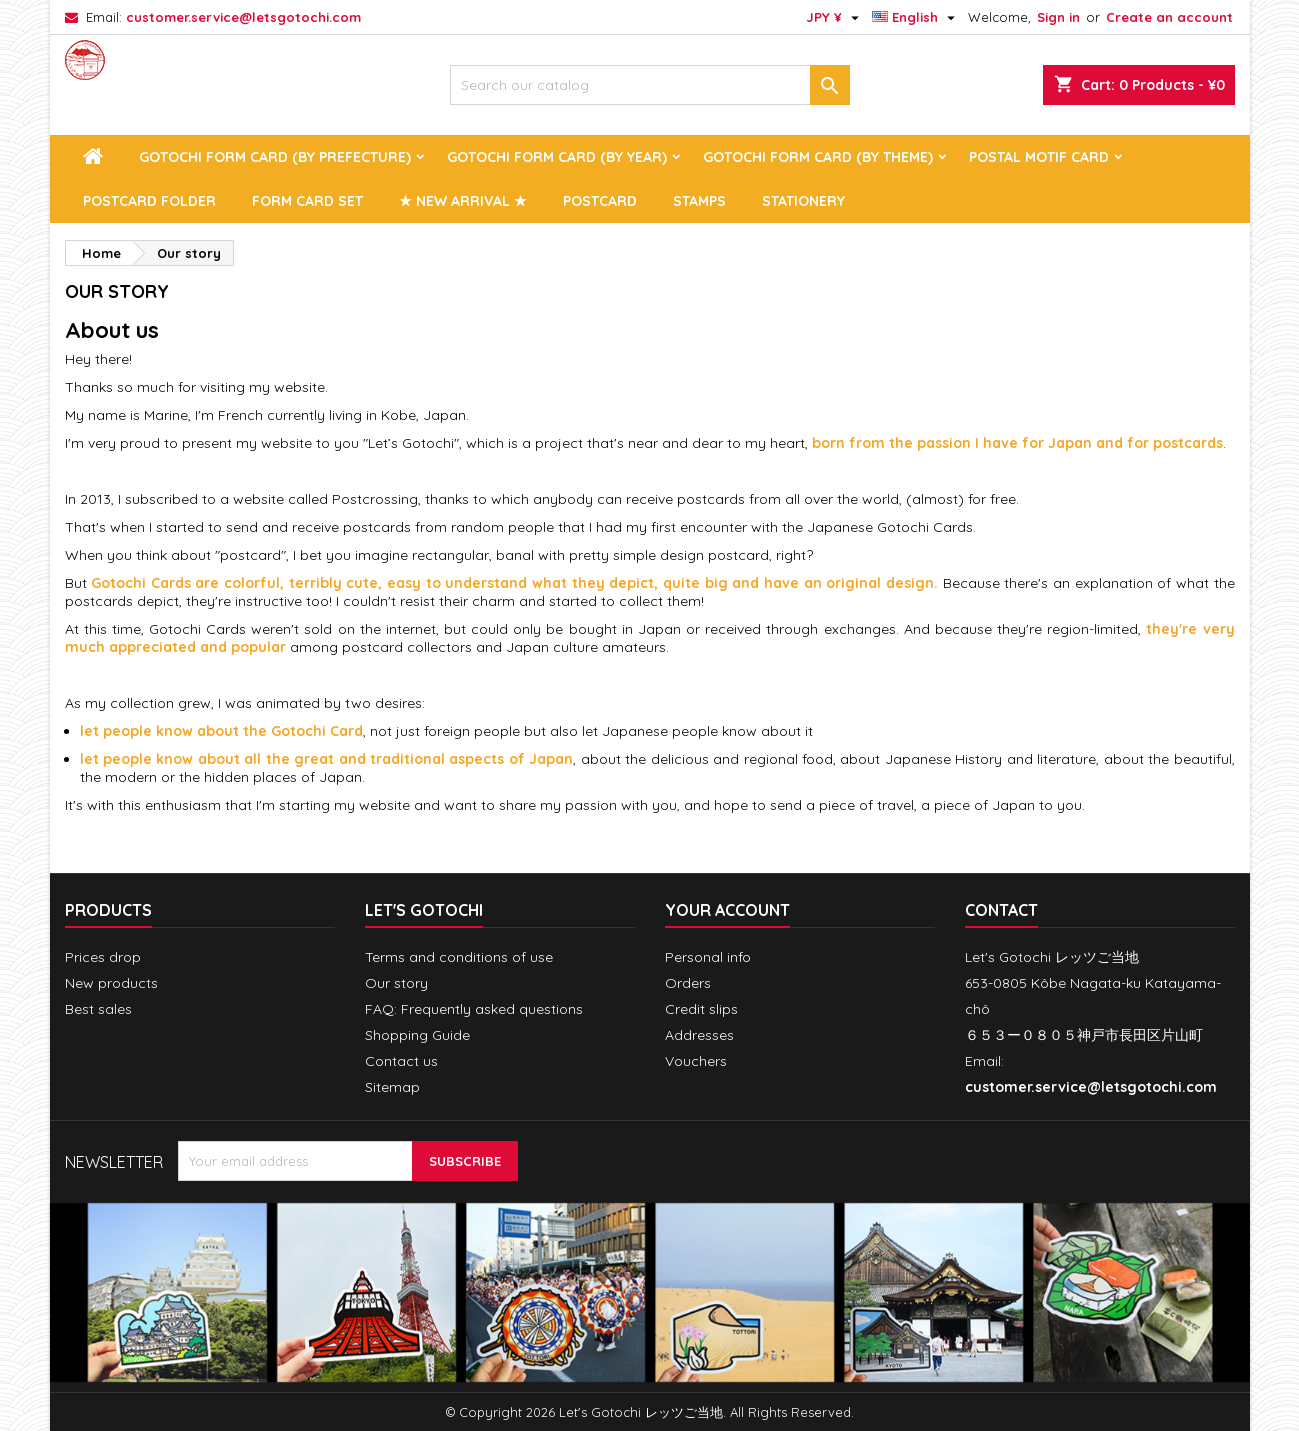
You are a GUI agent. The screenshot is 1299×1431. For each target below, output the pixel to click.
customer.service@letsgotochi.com (243, 17)
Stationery (803, 201)
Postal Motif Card (1039, 157)
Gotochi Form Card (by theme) (818, 157)
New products (111, 983)
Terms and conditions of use (459, 957)
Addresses (699, 1035)
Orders (688, 983)
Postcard (600, 201)
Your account (727, 910)
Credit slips (701, 1009)
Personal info (708, 957)
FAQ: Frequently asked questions (474, 1009)
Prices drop (103, 957)
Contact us (401, 1061)
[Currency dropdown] (835, 17)
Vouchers (696, 1061)
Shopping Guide (417, 1035)
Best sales (98, 1009)
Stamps (699, 201)
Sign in (1058, 17)
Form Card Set (307, 201)
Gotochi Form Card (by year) (557, 157)
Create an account (1169, 17)
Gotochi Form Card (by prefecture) (275, 157)
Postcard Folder (149, 201)
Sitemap (392, 1087)
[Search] (650, 85)
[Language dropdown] (916, 17)
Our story (396, 983)
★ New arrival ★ (463, 201)
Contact (1001, 910)
